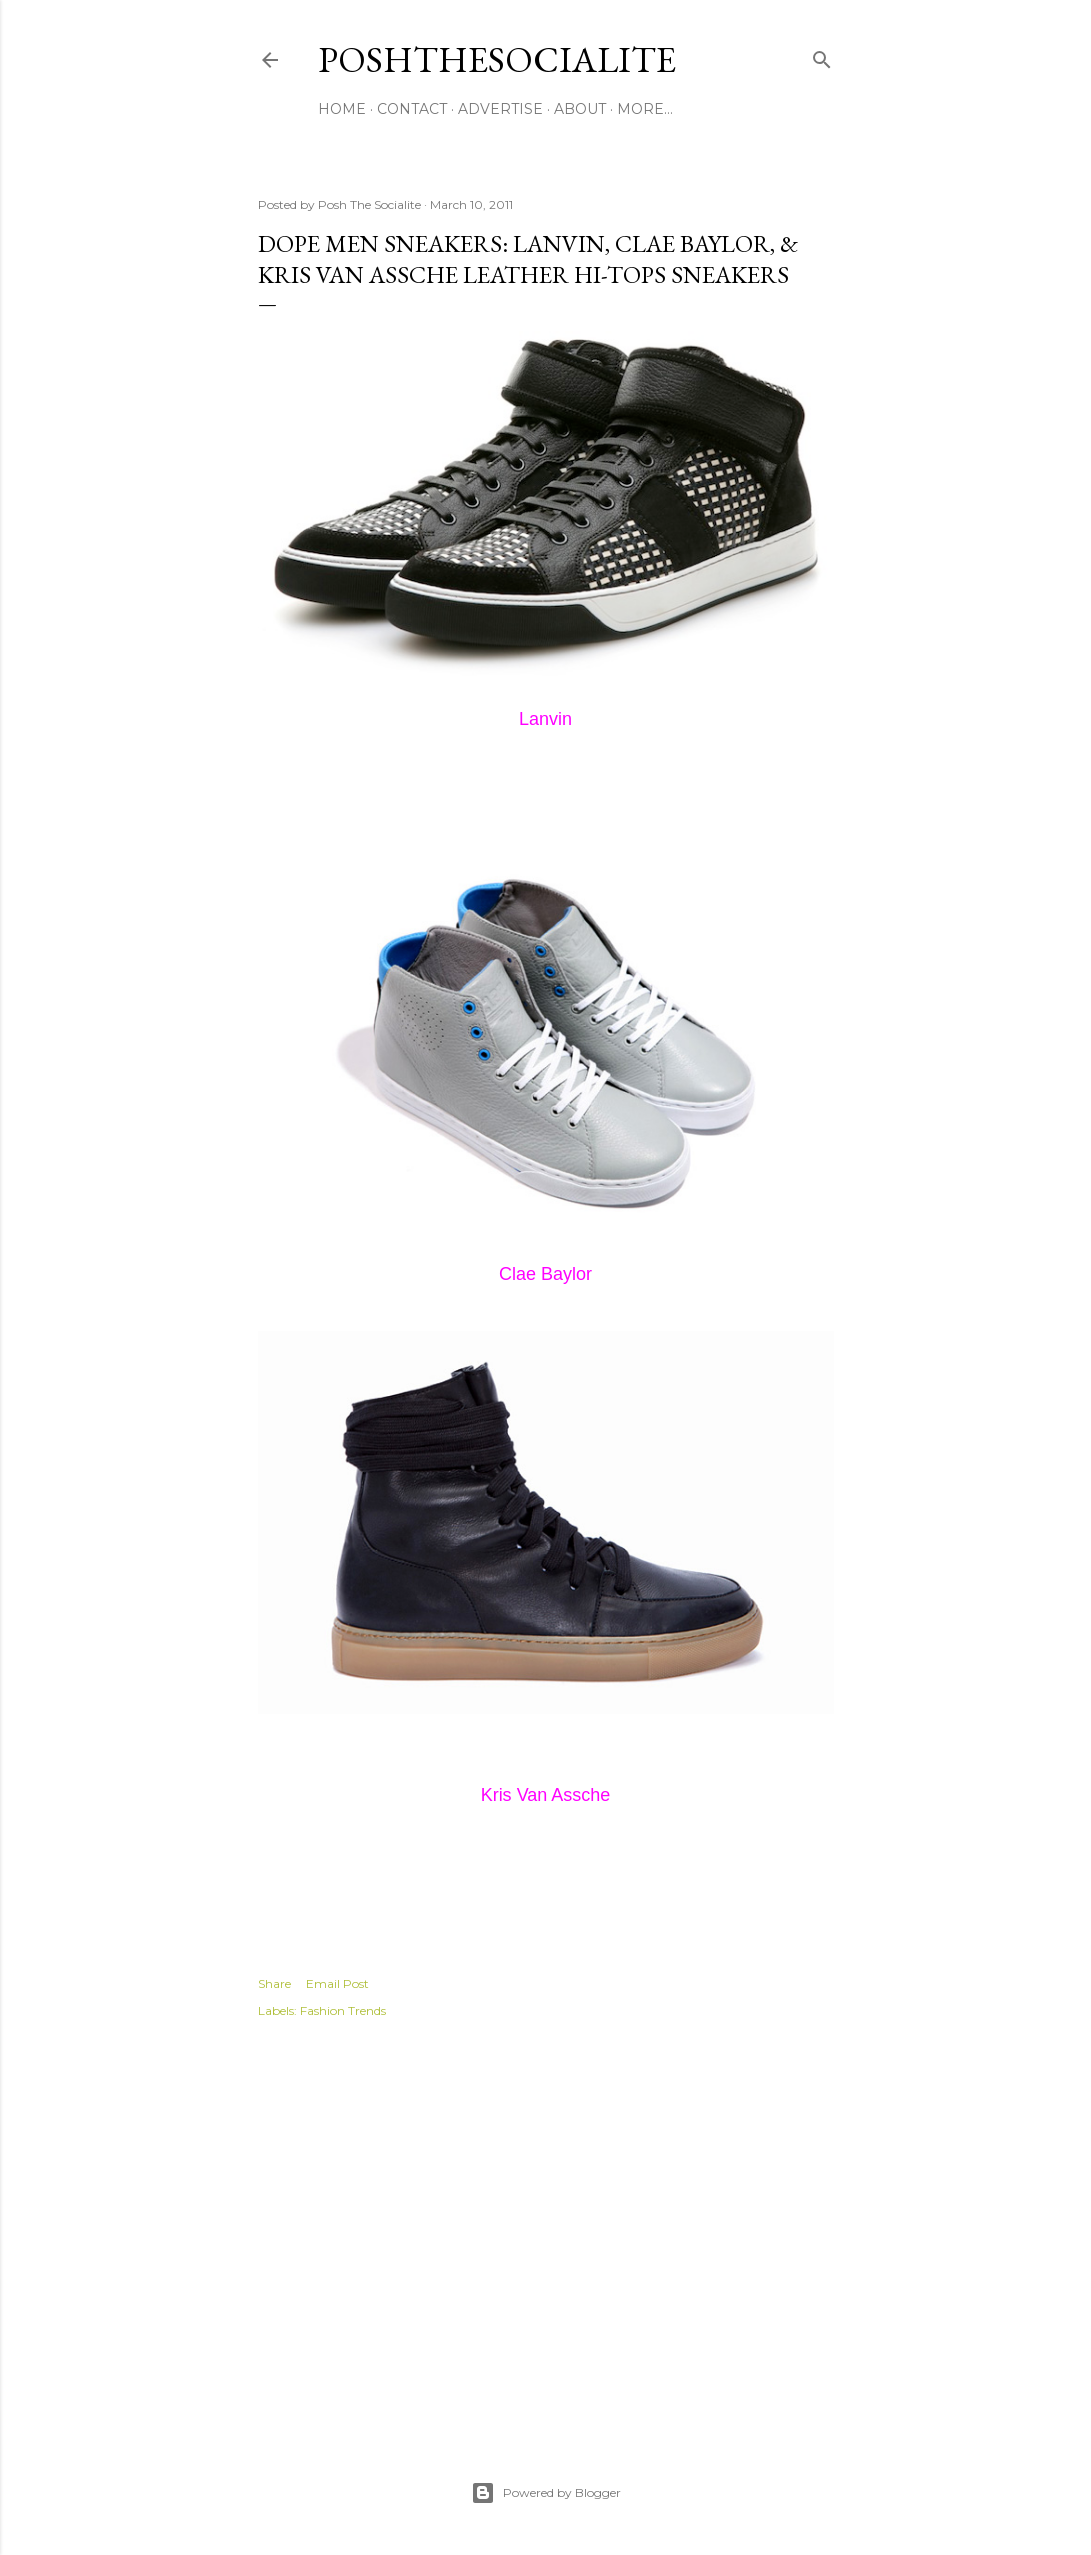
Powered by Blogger (546, 2493)
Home (342, 109)
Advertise (500, 109)
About (580, 109)
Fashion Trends (343, 2010)
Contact (412, 109)
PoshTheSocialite (497, 59)
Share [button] (274, 1983)
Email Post (337, 1983)
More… (645, 109)
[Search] (822, 55)
